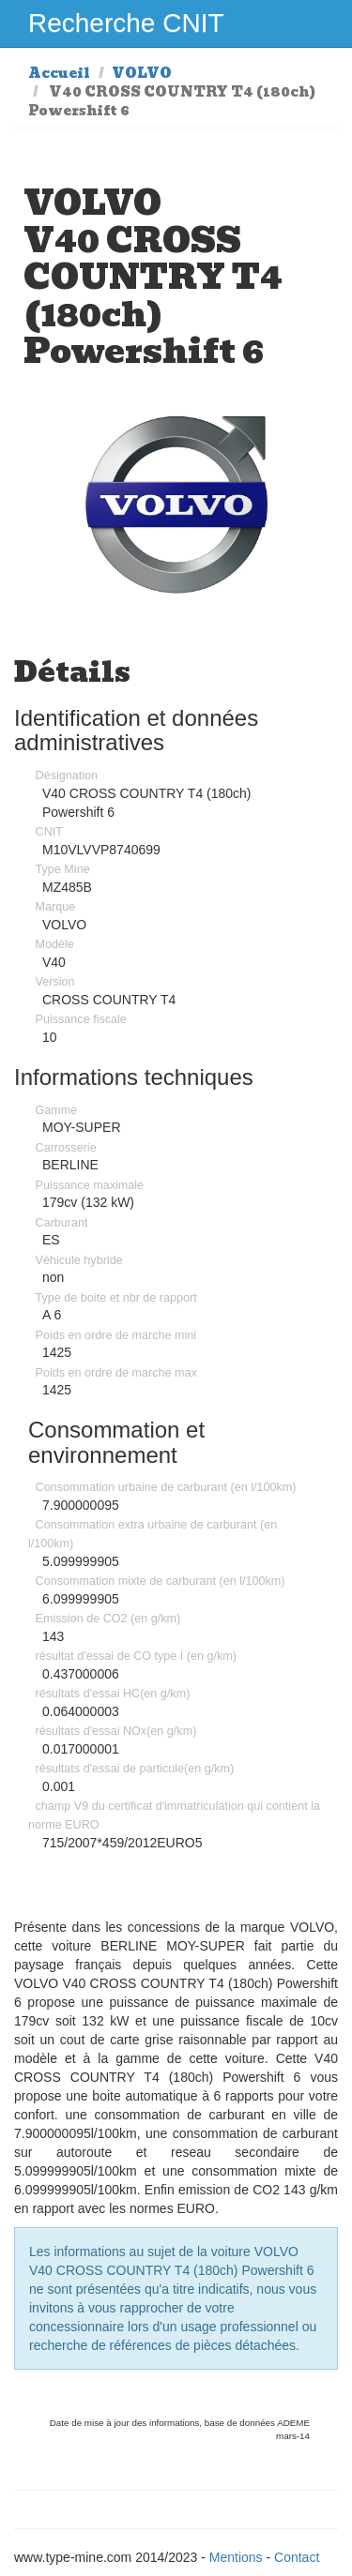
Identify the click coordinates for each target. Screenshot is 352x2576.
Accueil (59, 73)
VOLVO (142, 73)
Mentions (236, 2557)
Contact (296, 2557)
